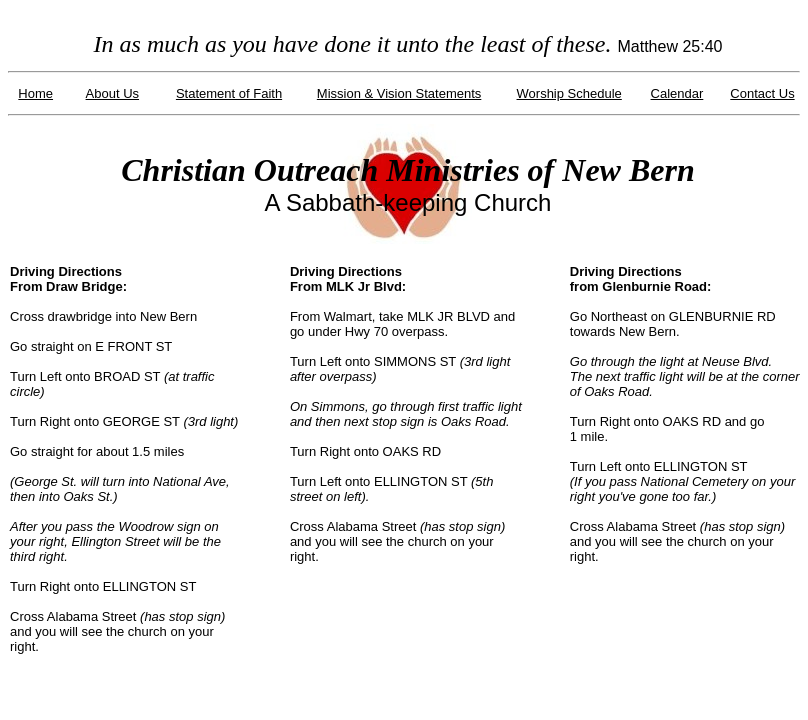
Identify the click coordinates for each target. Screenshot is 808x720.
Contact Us (762, 93)
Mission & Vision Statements (399, 93)
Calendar (677, 93)
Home (35, 93)
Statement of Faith (229, 93)
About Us (112, 93)
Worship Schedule (569, 93)
